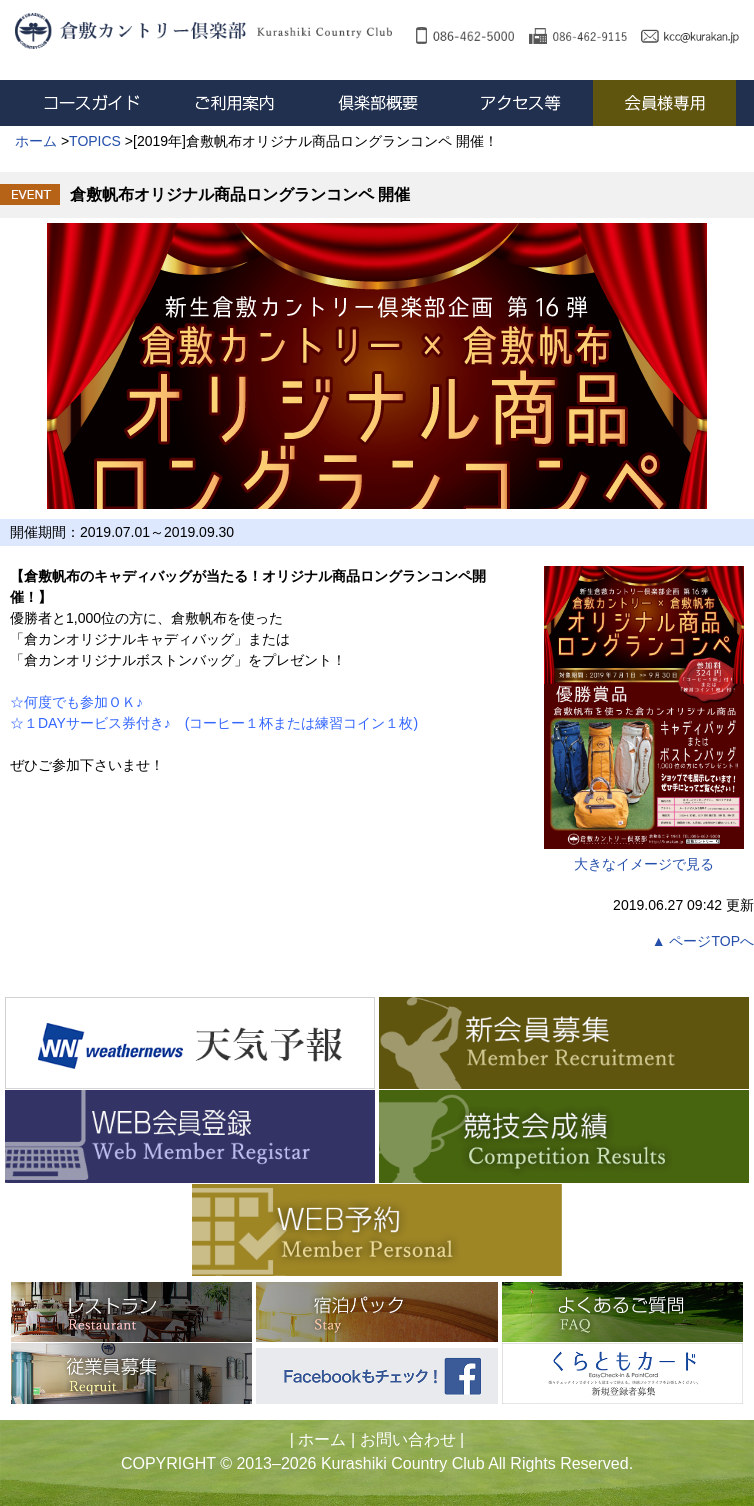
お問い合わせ (408, 1439)
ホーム (322, 1439)
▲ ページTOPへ (703, 941)
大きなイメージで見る (644, 719)
